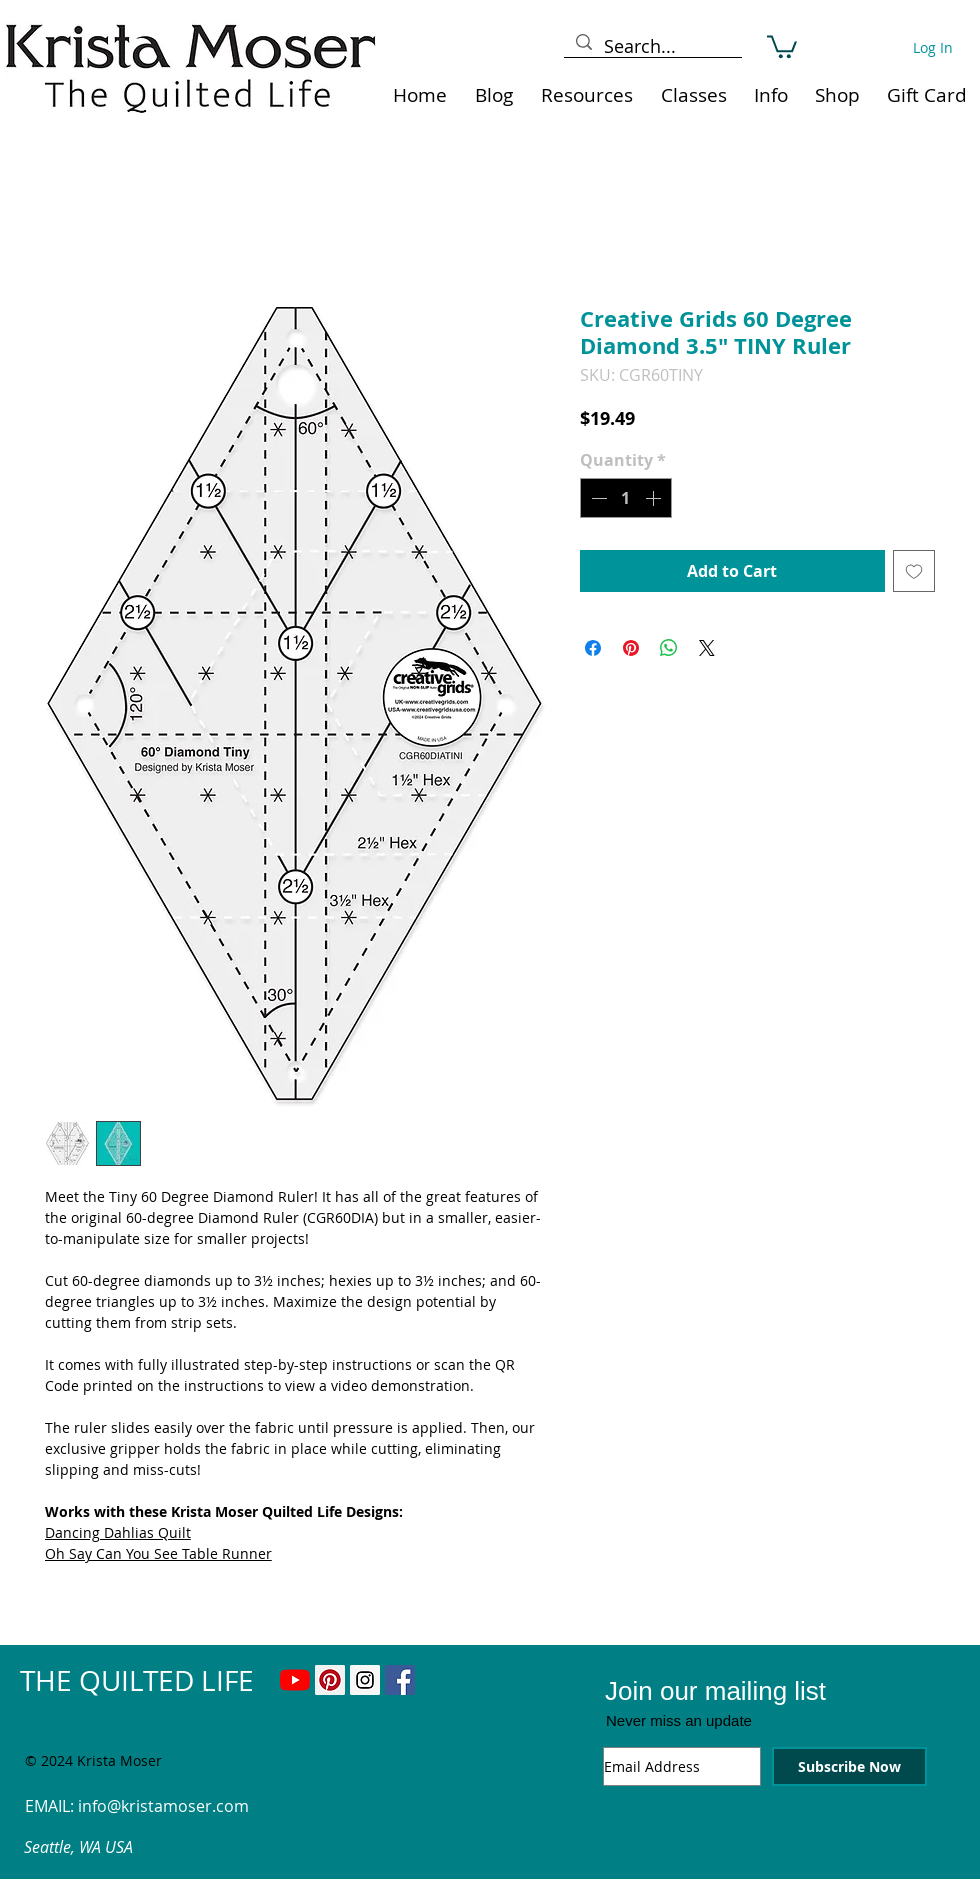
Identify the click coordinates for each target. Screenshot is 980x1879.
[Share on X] (707, 648)
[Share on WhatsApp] (669, 648)
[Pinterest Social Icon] (330, 1680)
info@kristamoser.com (163, 1806)
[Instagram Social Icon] (365, 1680)
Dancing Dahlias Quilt (118, 1532)
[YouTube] (295, 1680)
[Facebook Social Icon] (400, 1680)
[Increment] (655, 498)
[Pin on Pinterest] (631, 648)
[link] (782, 45)
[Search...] (652, 46)
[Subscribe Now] (849, 1766)
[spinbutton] (626, 498)
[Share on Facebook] (593, 648)
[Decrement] (597, 498)
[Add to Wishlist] (914, 571)
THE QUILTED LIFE (137, 1680)
